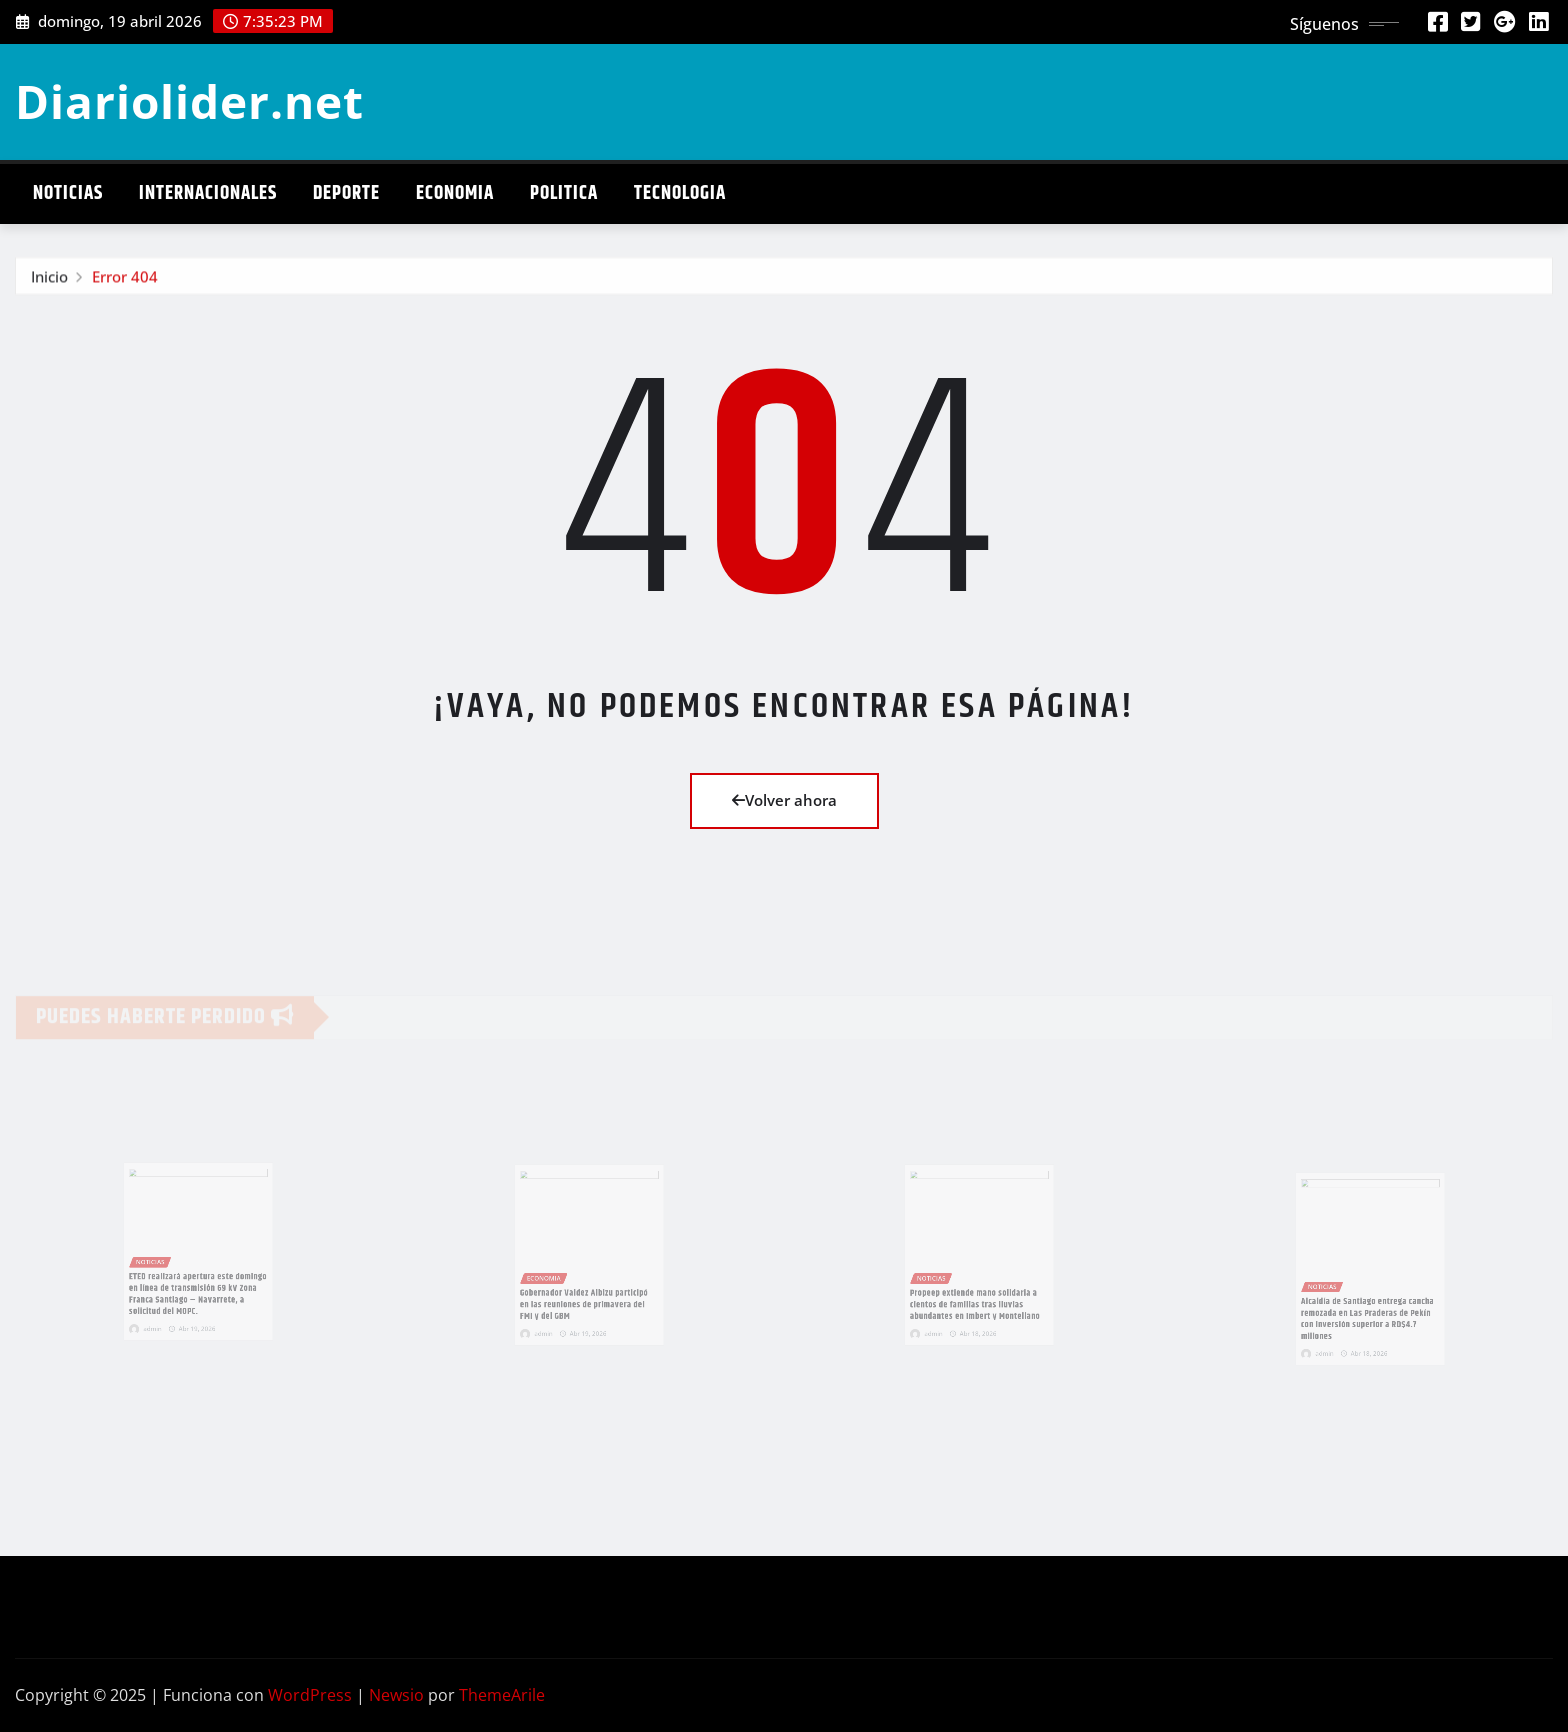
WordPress (310, 1695)
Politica (564, 193)
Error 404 (125, 279)
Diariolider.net (189, 101)
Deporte (346, 193)
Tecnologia (680, 193)
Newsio (396, 1695)
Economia (455, 193)
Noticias (68, 193)
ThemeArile (502, 1695)
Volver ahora (784, 800)
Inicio (49, 279)
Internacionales (208, 193)
